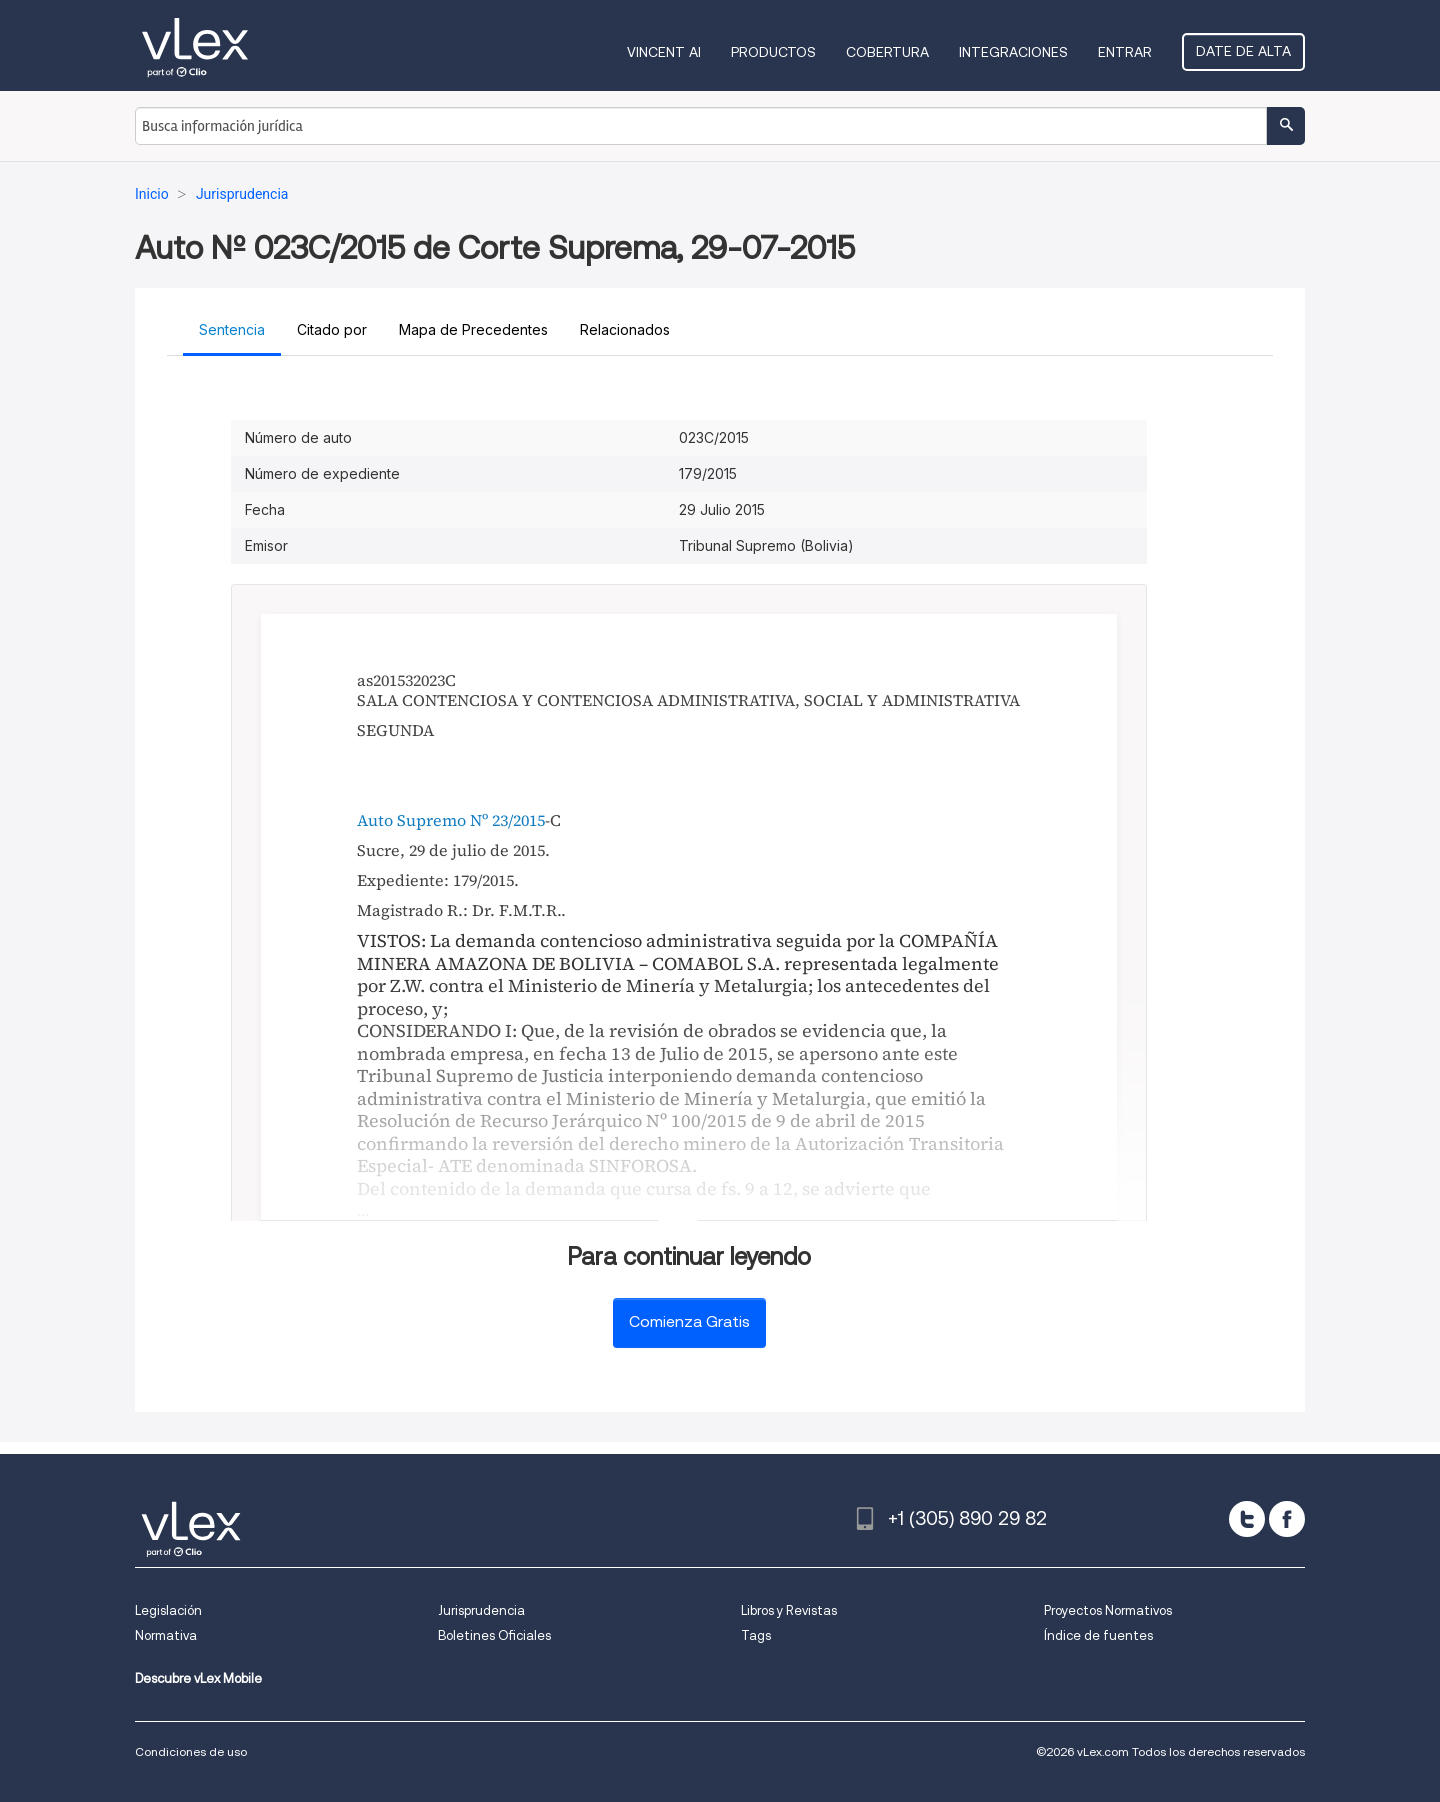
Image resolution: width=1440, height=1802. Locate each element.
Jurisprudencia (481, 1610)
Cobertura (887, 52)
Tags (756, 1635)
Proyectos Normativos (1108, 1610)
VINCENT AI (664, 52)
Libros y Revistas (789, 1610)
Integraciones (1013, 52)
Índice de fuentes (1098, 1635)
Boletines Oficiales (494, 1635)
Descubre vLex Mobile (198, 1678)
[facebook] (1287, 1519)
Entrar (1125, 52)
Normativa (166, 1635)
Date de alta (1243, 51)
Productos (773, 52)
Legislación (168, 1610)
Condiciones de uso (191, 1751)
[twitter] (1247, 1519)
